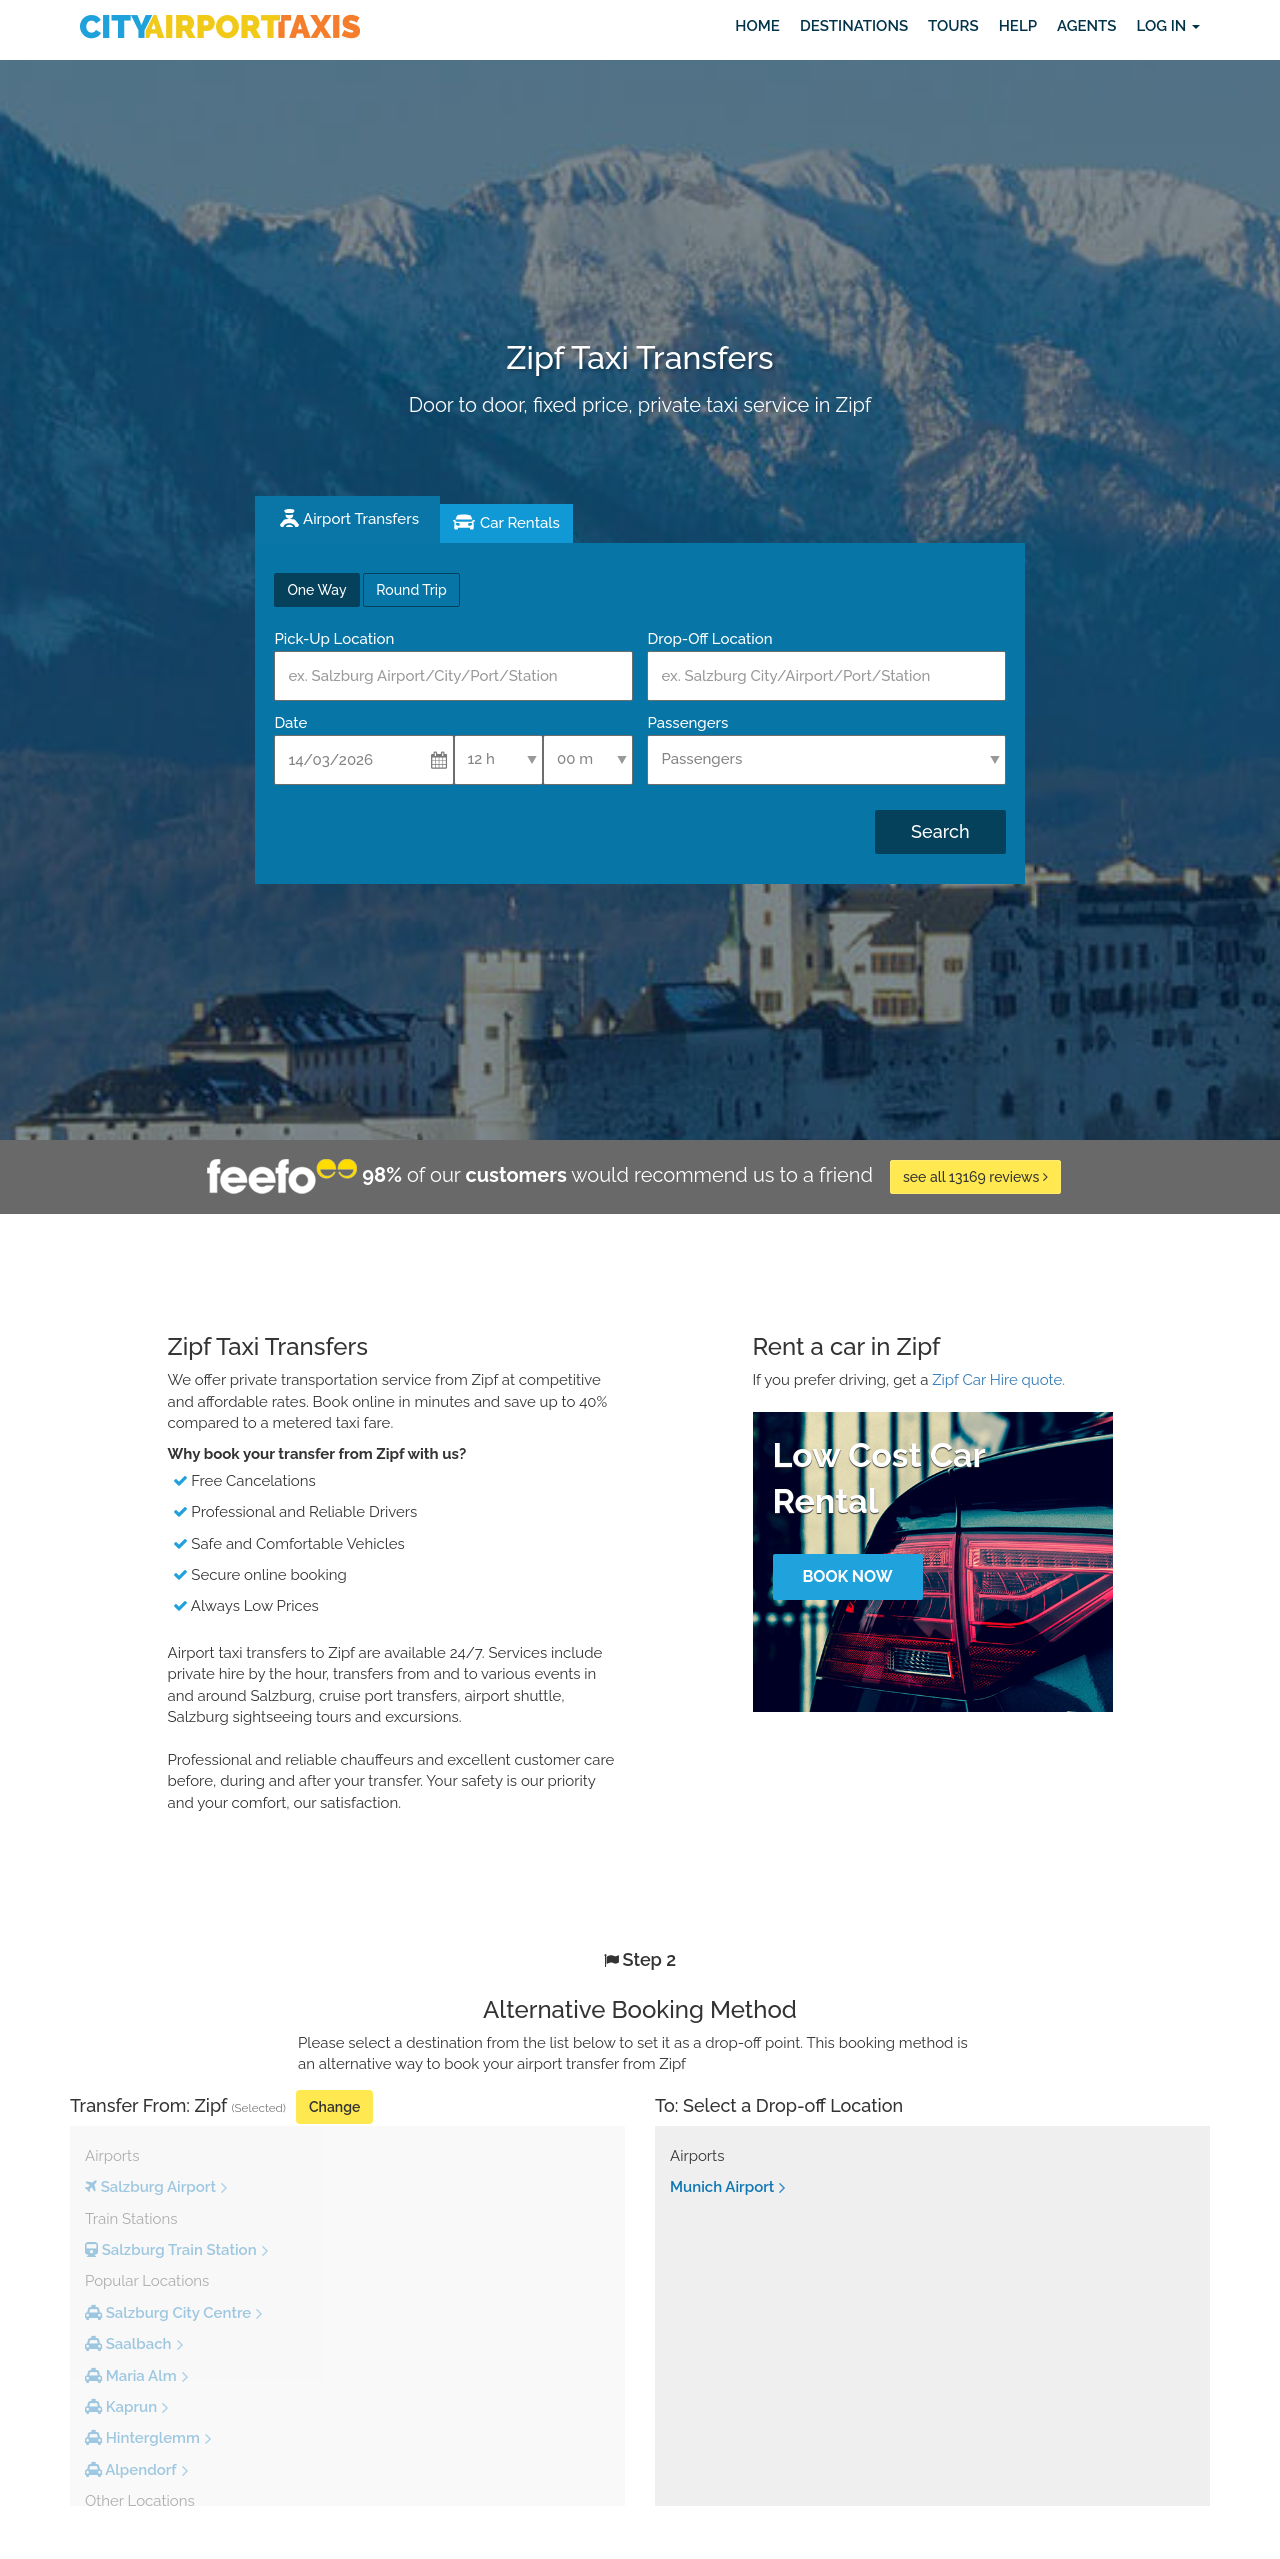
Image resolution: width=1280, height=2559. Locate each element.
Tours (953, 26)
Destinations (854, 26)
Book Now (847, 1576)
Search (940, 831)
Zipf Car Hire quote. (998, 1380)
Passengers (687, 723)
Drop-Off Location (709, 639)
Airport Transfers (361, 519)
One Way (316, 590)
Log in (1168, 26)
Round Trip (411, 590)
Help (1018, 26)
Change (334, 2107)
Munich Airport (722, 2187)
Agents (1086, 26)
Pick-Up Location (334, 639)
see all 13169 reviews (975, 1177)
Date (290, 723)
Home (757, 26)
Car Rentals (520, 523)
